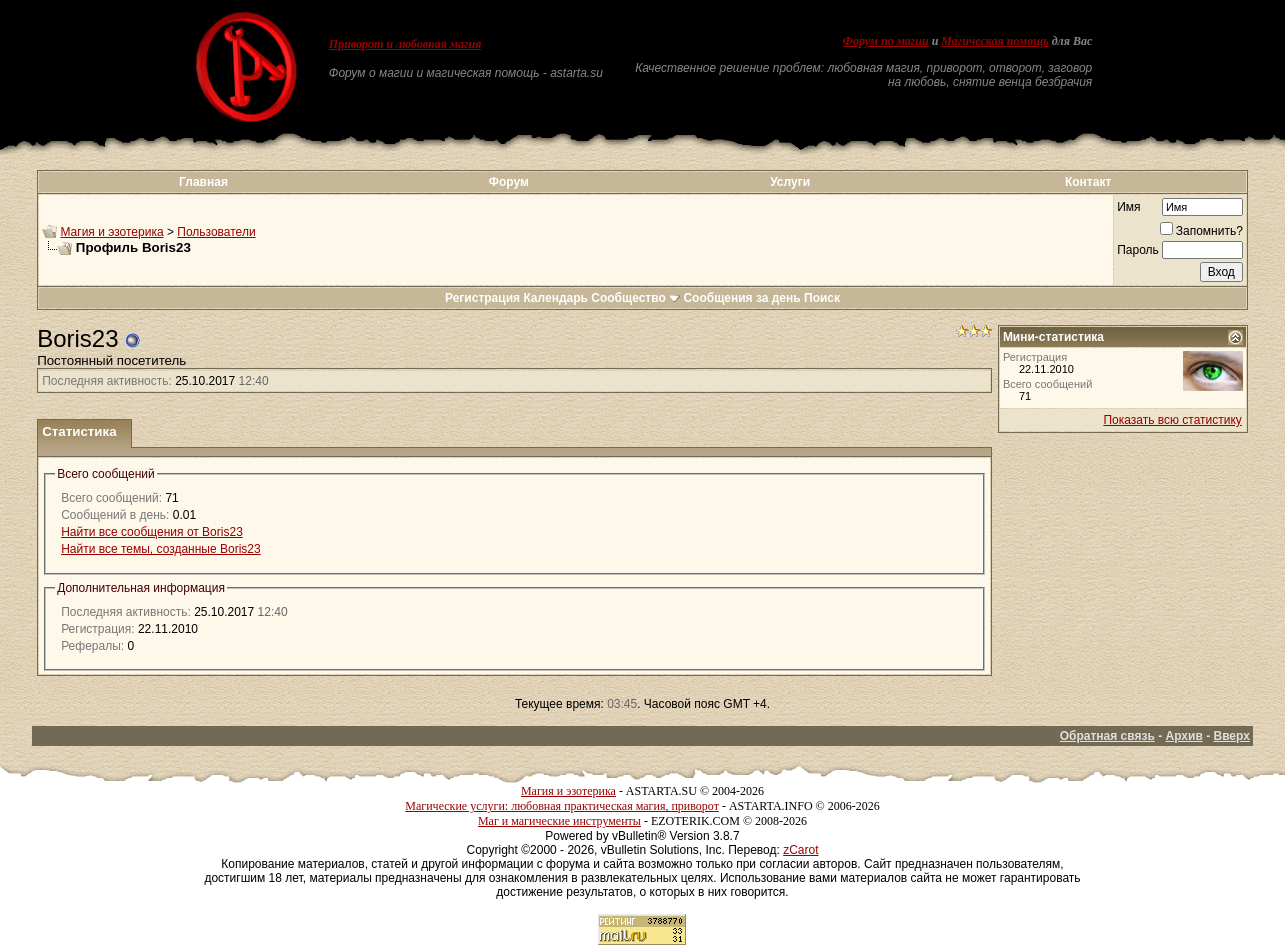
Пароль (1138, 250)
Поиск (822, 298)
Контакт (1088, 182)
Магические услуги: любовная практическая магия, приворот (562, 806)
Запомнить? (1201, 231)
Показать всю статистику (1172, 420)
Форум (509, 182)
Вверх (1231, 736)
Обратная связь (1107, 736)
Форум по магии (886, 41)
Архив (1184, 736)
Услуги (790, 182)
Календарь (555, 298)
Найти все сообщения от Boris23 (152, 532)
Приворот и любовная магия (405, 44)
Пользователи (216, 232)
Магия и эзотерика (111, 232)
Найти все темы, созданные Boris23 (161, 549)
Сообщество (635, 298)
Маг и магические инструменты (559, 821)
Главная (203, 182)
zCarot (800, 850)
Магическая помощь (994, 41)
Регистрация (482, 298)
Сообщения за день (741, 298)
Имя (1128, 207)
